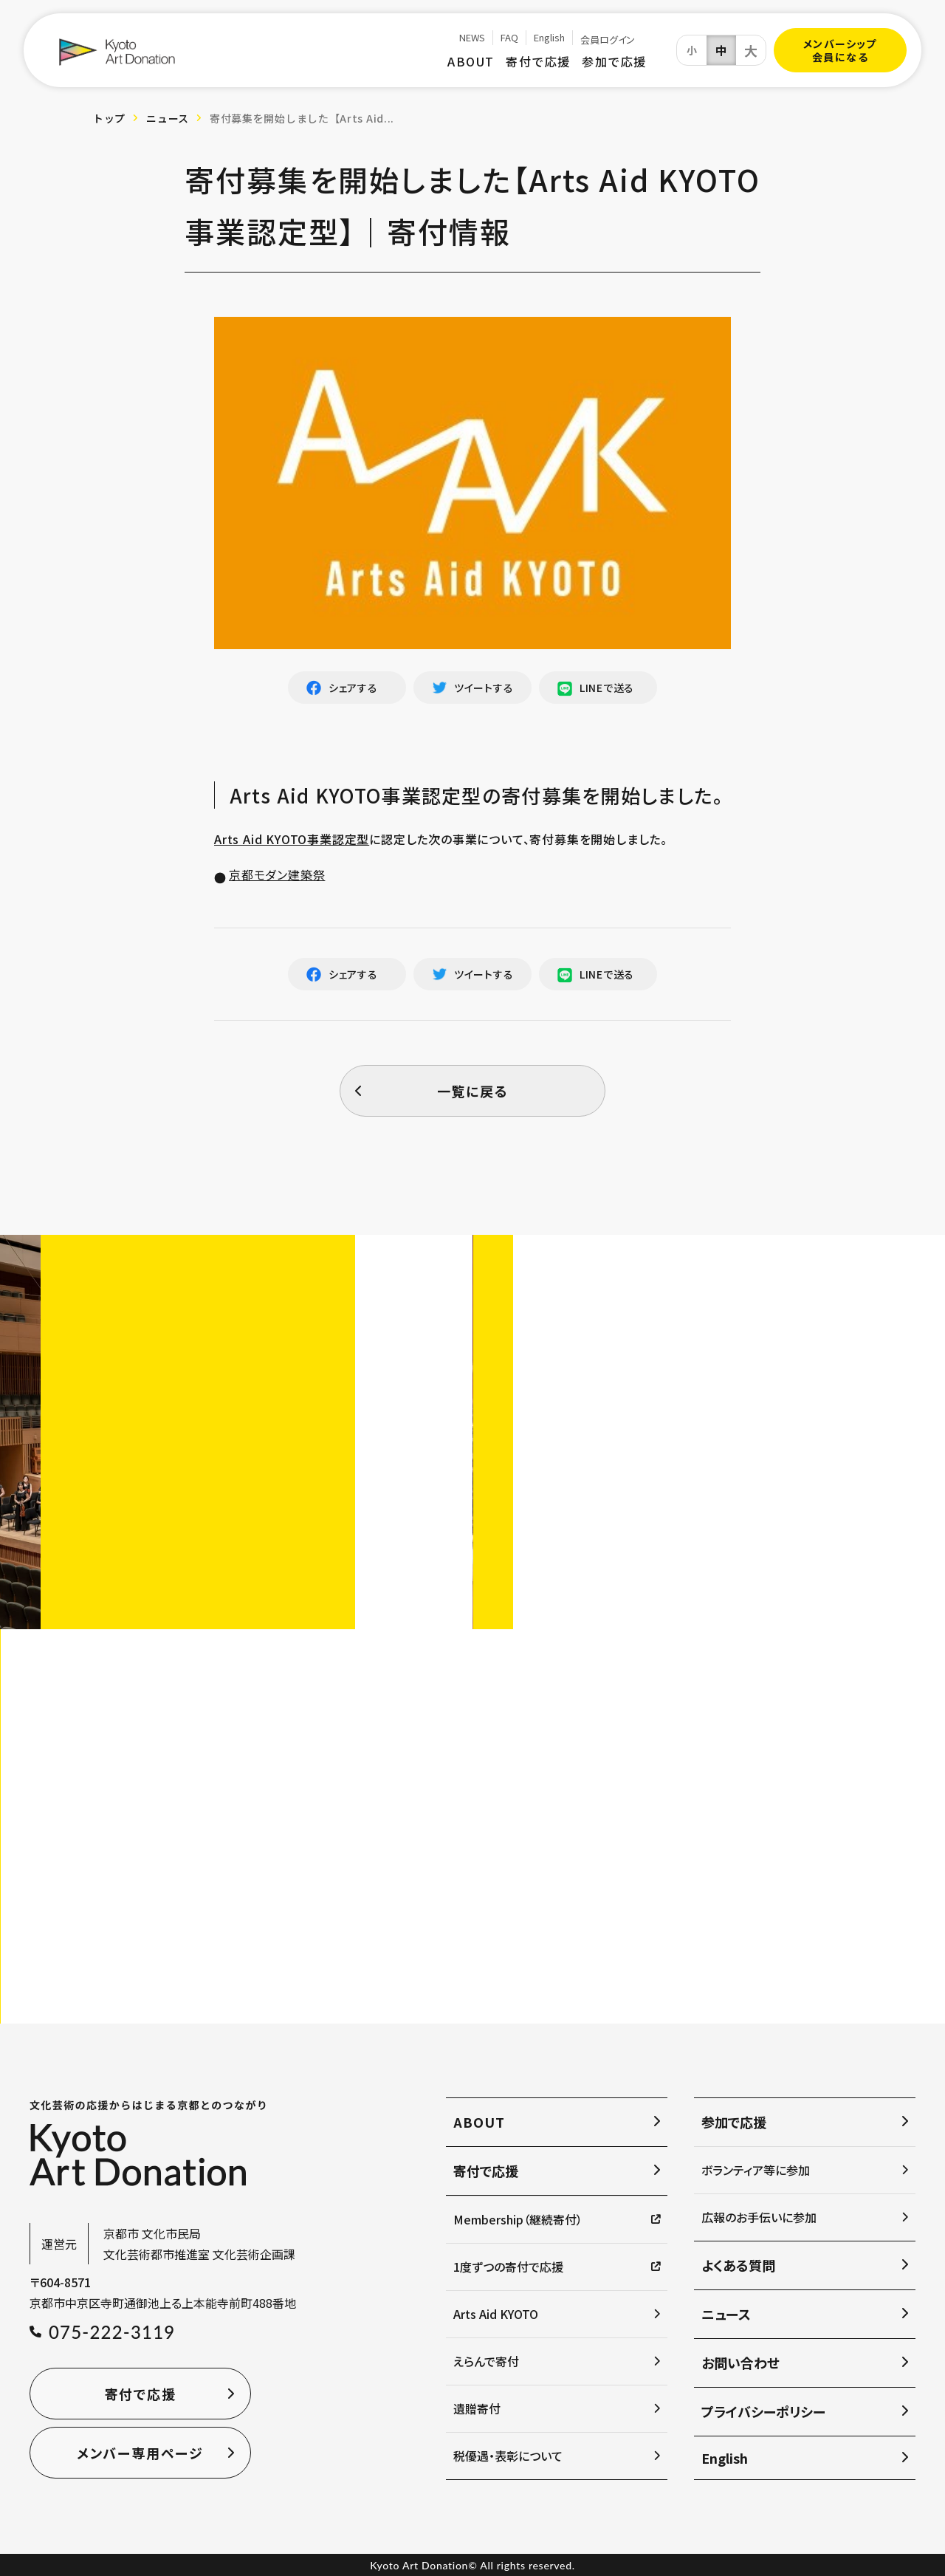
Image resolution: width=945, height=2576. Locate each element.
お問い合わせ (740, 2362)
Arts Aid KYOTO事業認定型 (291, 839)
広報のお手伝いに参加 (759, 2217)
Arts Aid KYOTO (495, 2314)
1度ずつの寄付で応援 (508, 2266)
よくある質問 (738, 2265)
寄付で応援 (538, 61)
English (549, 37)
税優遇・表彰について (508, 2455)
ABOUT (471, 61)
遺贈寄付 (477, 2408)
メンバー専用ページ (140, 2452)
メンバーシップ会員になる (840, 50)
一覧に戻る (473, 1090)
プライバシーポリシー (763, 2411)
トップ (109, 118)
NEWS (472, 37)
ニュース (167, 118)
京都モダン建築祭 (277, 874)
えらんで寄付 (486, 2361)
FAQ (509, 37)
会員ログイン (607, 40)
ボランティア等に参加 (755, 2170)
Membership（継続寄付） (518, 2219)
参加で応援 (614, 61)
